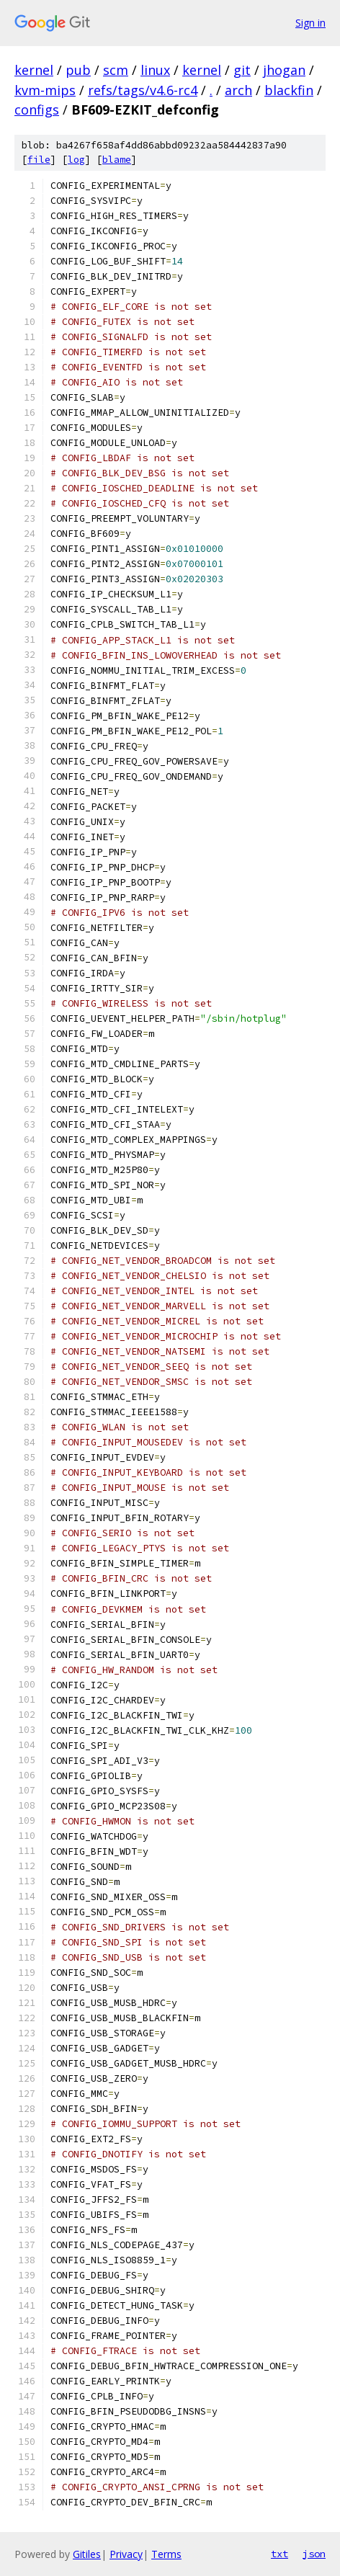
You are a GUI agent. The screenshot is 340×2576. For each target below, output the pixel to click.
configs (36, 109)
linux (155, 70)
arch (238, 90)
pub (78, 70)
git (242, 70)
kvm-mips (45, 90)
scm (115, 70)
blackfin (288, 90)
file (38, 159)
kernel (33, 70)
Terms (166, 2554)
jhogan (284, 70)
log (76, 159)
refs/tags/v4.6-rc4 (142, 90)
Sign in (310, 23)
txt (279, 2553)
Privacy (126, 2554)
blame (116, 159)
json (314, 2553)
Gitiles (87, 2554)
